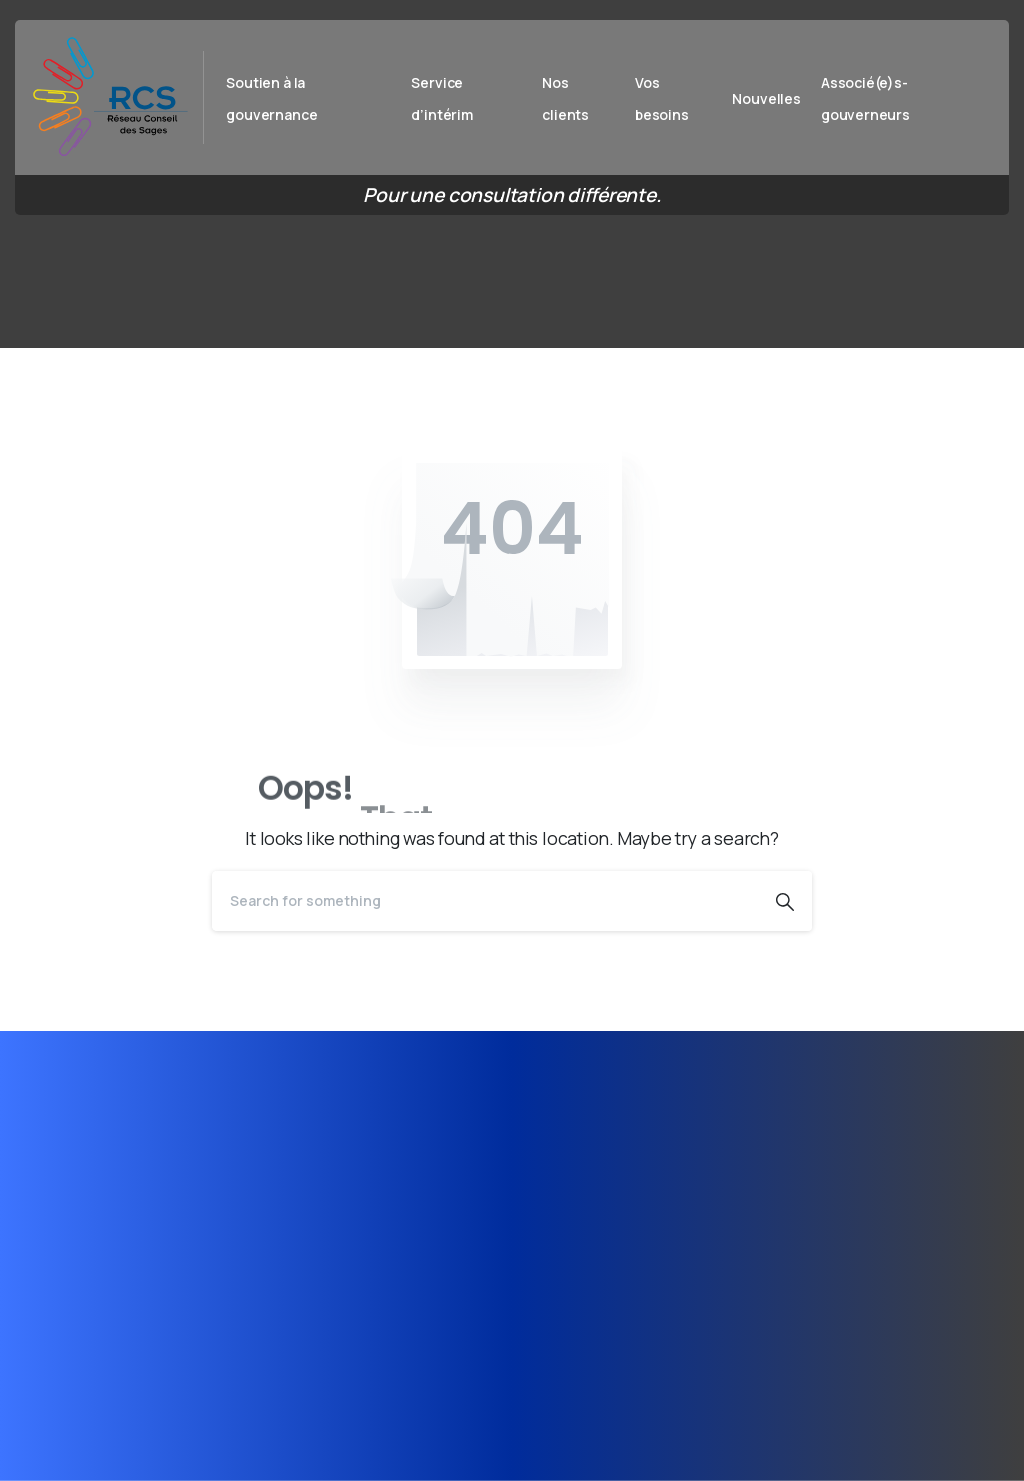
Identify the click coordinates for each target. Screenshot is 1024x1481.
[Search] (485, 901)
